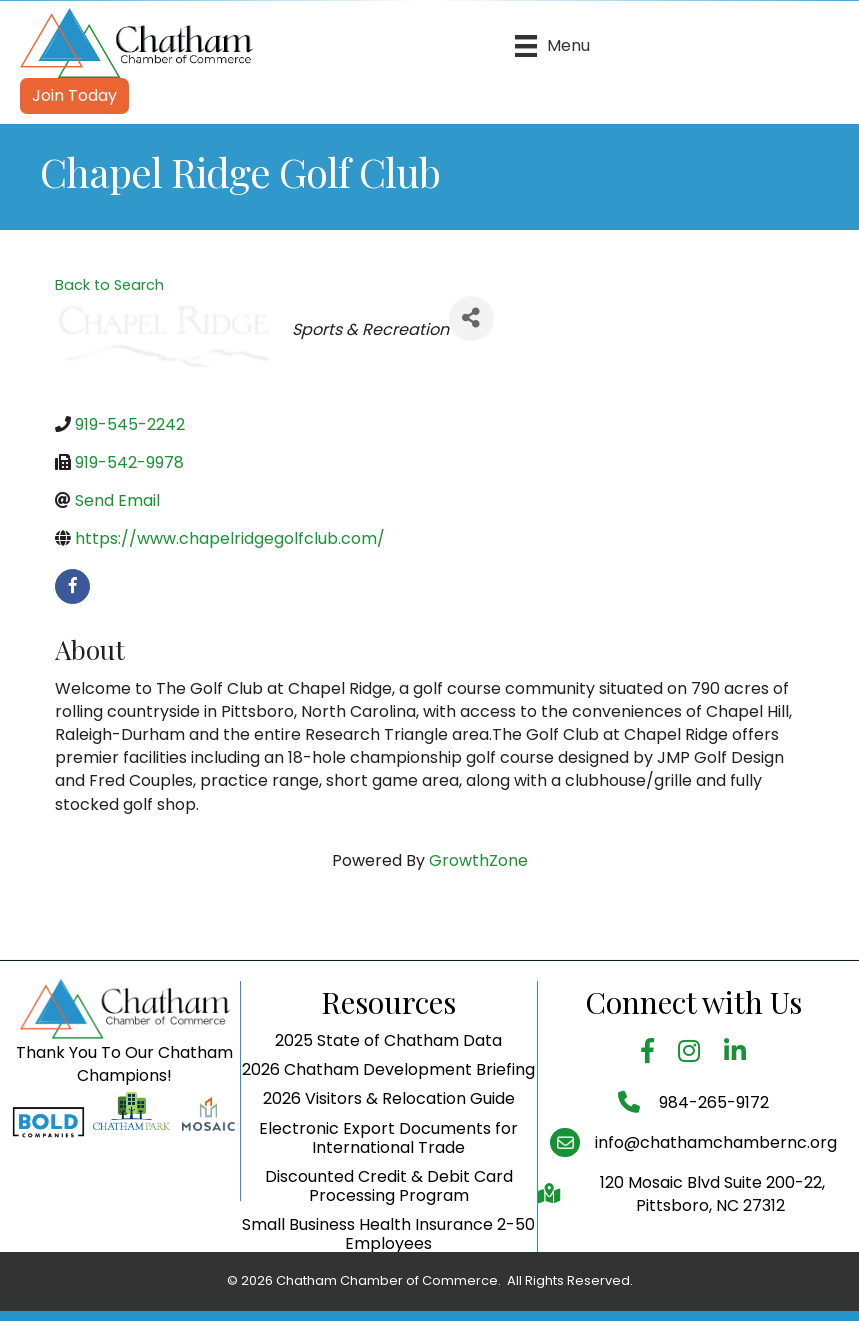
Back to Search (109, 285)
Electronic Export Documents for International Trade (388, 1190)
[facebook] (72, 586)
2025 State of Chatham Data (388, 1092)
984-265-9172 (712, 1154)
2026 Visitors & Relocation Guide (389, 1151)
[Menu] (552, 46)
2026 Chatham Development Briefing (388, 1121)
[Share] (471, 318)
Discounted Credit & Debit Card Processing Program (389, 1238)
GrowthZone (478, 860)
